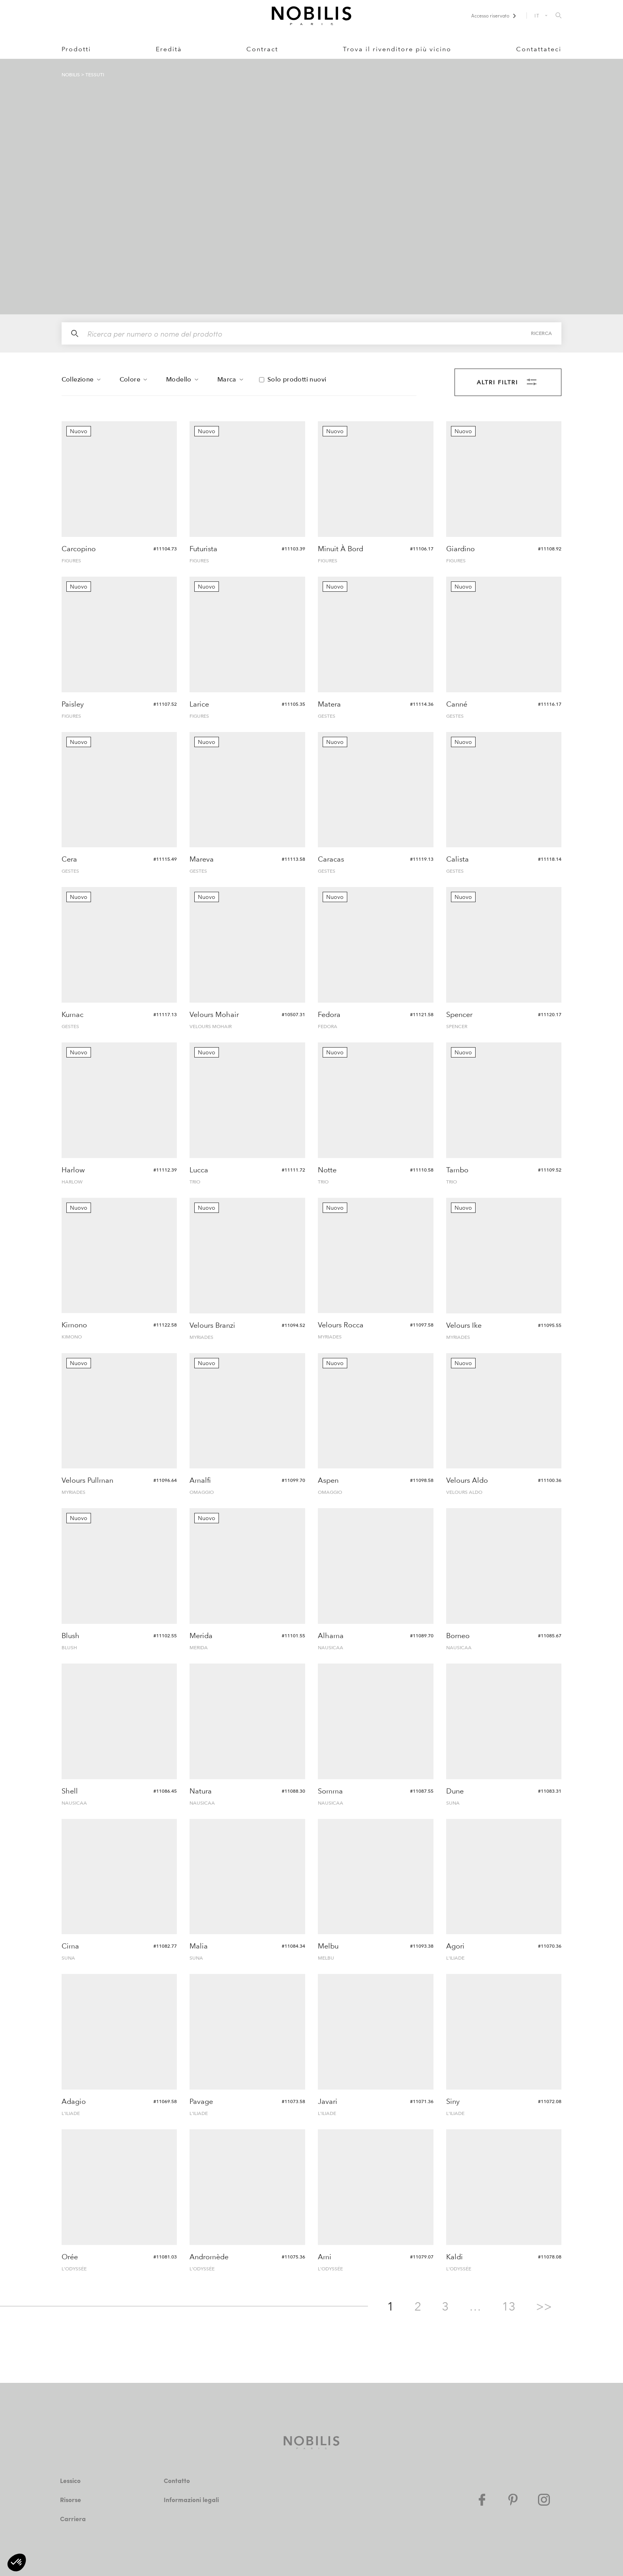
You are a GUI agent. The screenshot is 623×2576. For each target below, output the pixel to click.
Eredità (169, 49)
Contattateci (538, 49)
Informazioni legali (191, 2499)
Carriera (72, 2518)
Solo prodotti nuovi (297, 380)
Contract (262, 49)
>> (544, 2307)
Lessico (72, 2480)
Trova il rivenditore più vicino (397, 49)
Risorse (71, 2499)
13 (508, 2307)
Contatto (177, 2480)
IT (537, 15)
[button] (16, 2562)
